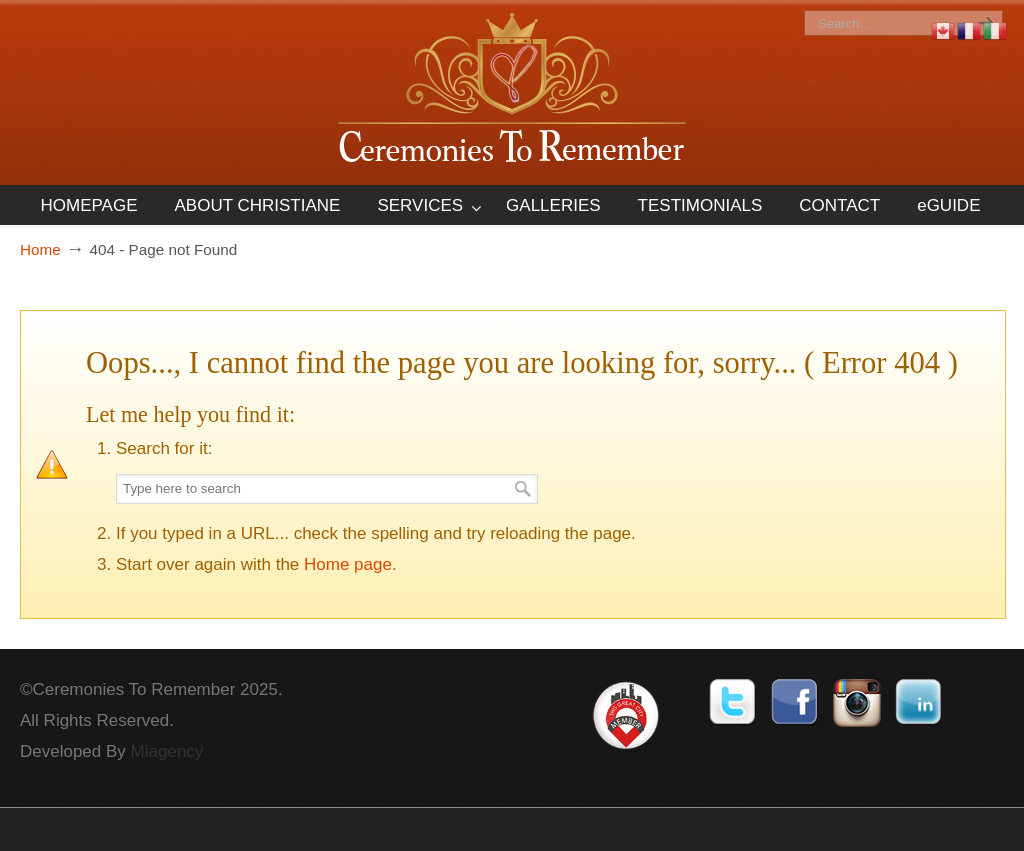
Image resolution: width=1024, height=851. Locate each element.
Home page (348, 564)
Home (40, 249)
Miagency (167, 751)
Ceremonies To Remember (512, 91)
